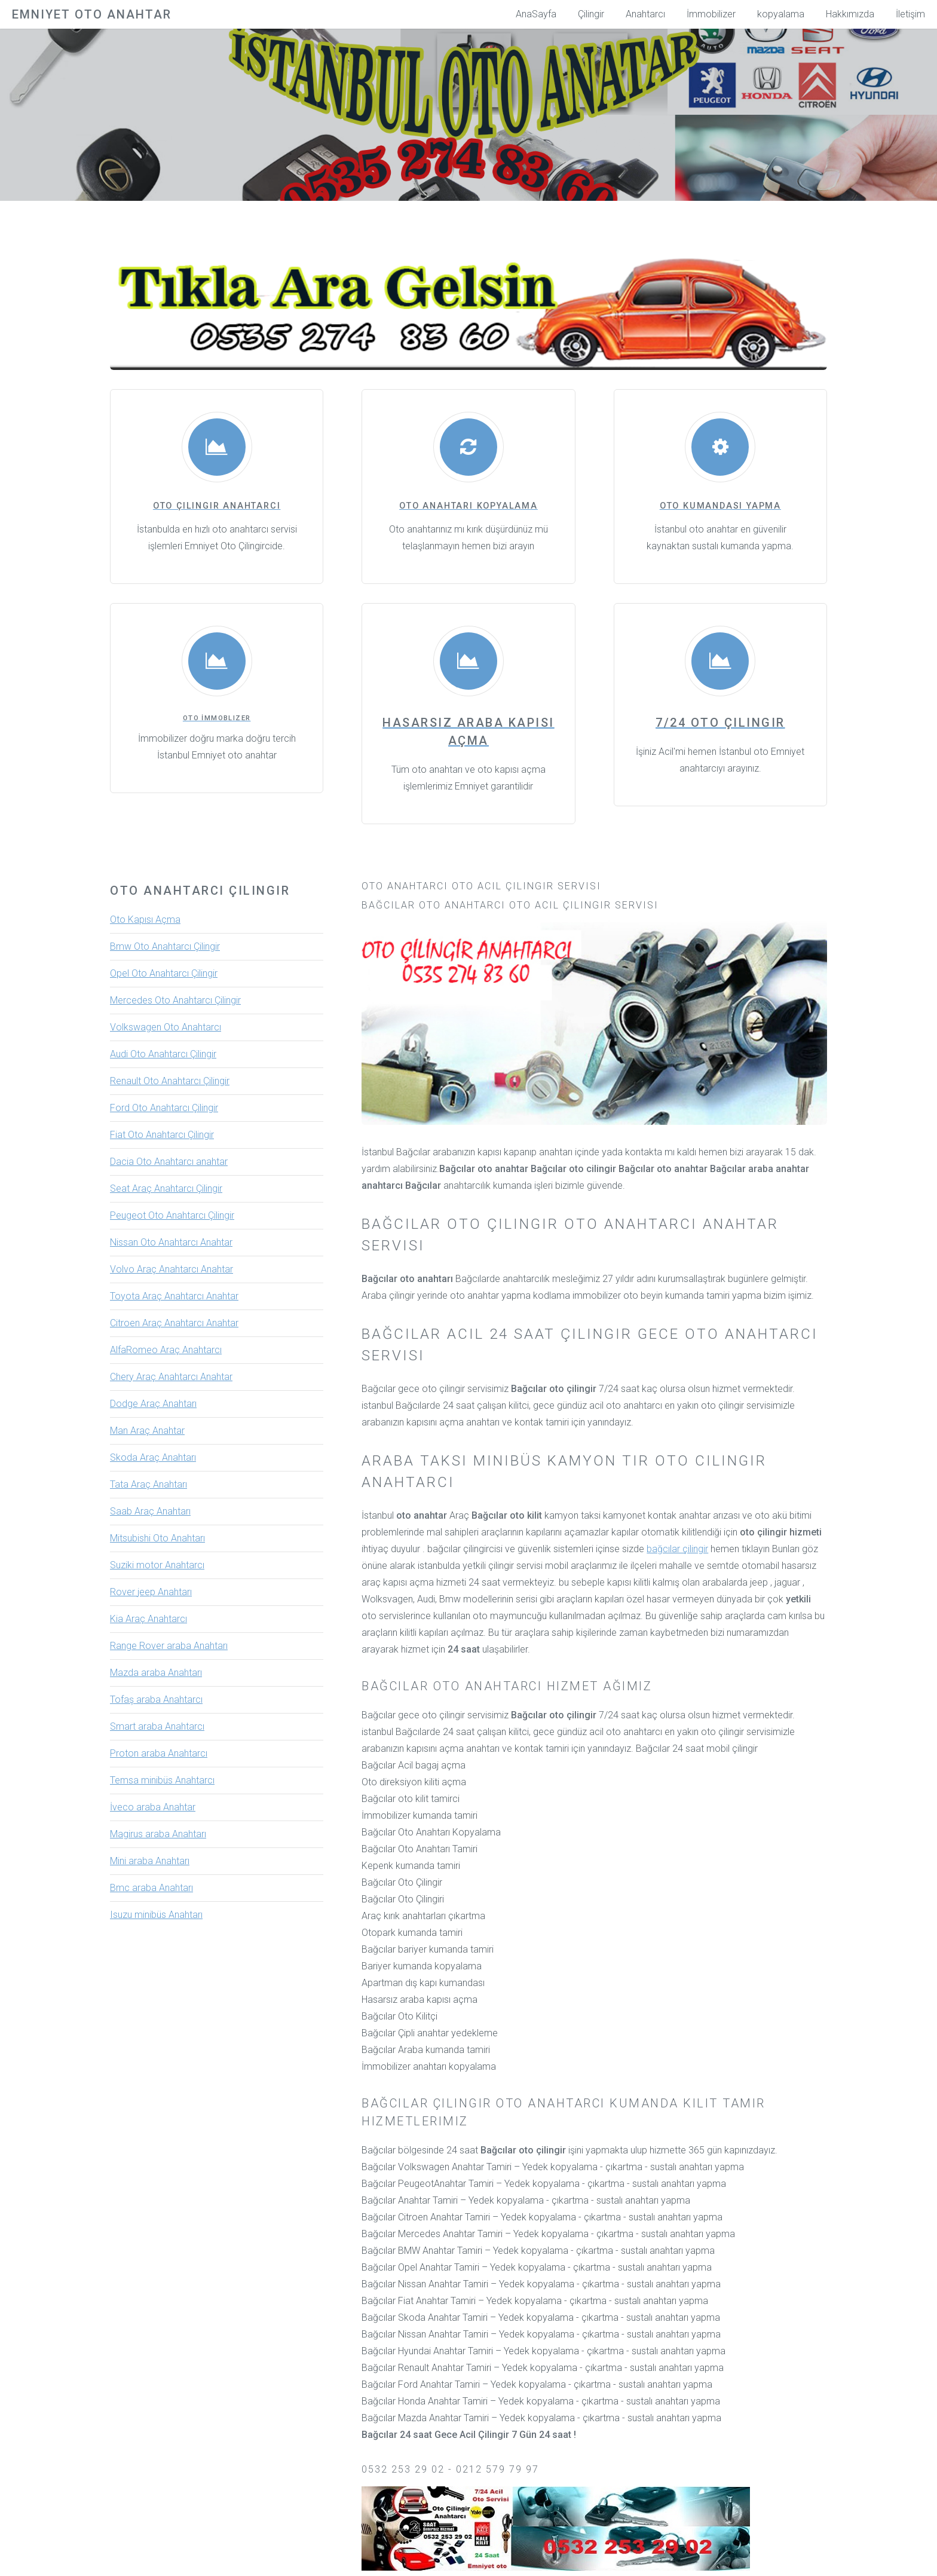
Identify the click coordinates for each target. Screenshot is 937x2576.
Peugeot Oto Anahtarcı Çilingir (172, 1215)
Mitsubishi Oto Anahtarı (157, 1538)
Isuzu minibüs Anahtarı (156, 1914)
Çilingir (591, 14)
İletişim (910, 14)
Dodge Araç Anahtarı (153, 1403)
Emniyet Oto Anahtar (92, 14)
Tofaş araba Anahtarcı (156, 1699)
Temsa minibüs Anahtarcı (162, 1780)
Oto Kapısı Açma (145, 919)
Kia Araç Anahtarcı (148, 1618)
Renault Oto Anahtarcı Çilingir (169, 1081)
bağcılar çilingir (677, 1549)
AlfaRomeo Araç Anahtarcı (166, 1350)
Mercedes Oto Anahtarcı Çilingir (175, 1000)
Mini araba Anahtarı (149, 1861)
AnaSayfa (536, 14)
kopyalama (780, 14)
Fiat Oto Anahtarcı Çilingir (162, 1134)
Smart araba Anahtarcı (157, 1726)
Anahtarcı (645, 14)
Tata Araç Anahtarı (148, 1484)
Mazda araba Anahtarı (156, 1672)
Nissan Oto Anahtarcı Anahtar (171, 1242)
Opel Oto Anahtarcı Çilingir (164, 973)
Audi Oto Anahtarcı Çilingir (163, 1054)
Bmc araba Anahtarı (151, 1887)
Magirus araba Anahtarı (158, 1834)
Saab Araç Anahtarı (150, 1511)
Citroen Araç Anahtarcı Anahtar (174, 1323)
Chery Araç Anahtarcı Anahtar (171, 1376)
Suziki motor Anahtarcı (157, 1565)
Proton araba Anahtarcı (158, 1753)
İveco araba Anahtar (152, 1807)
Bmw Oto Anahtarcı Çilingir (165, 946)
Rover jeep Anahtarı (151, 1592)
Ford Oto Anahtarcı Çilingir (164, 1107)
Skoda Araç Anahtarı (153, 1457)
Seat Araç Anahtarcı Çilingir (166, 1188)
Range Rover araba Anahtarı (169, 1645)
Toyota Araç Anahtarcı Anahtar (174, 1296)
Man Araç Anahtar (147, 1430)
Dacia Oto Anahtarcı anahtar (169, 1161)
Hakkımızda (850, 14)
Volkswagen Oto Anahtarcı (165, 1027)
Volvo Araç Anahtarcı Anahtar (171, 1269)
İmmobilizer (711, 14)
